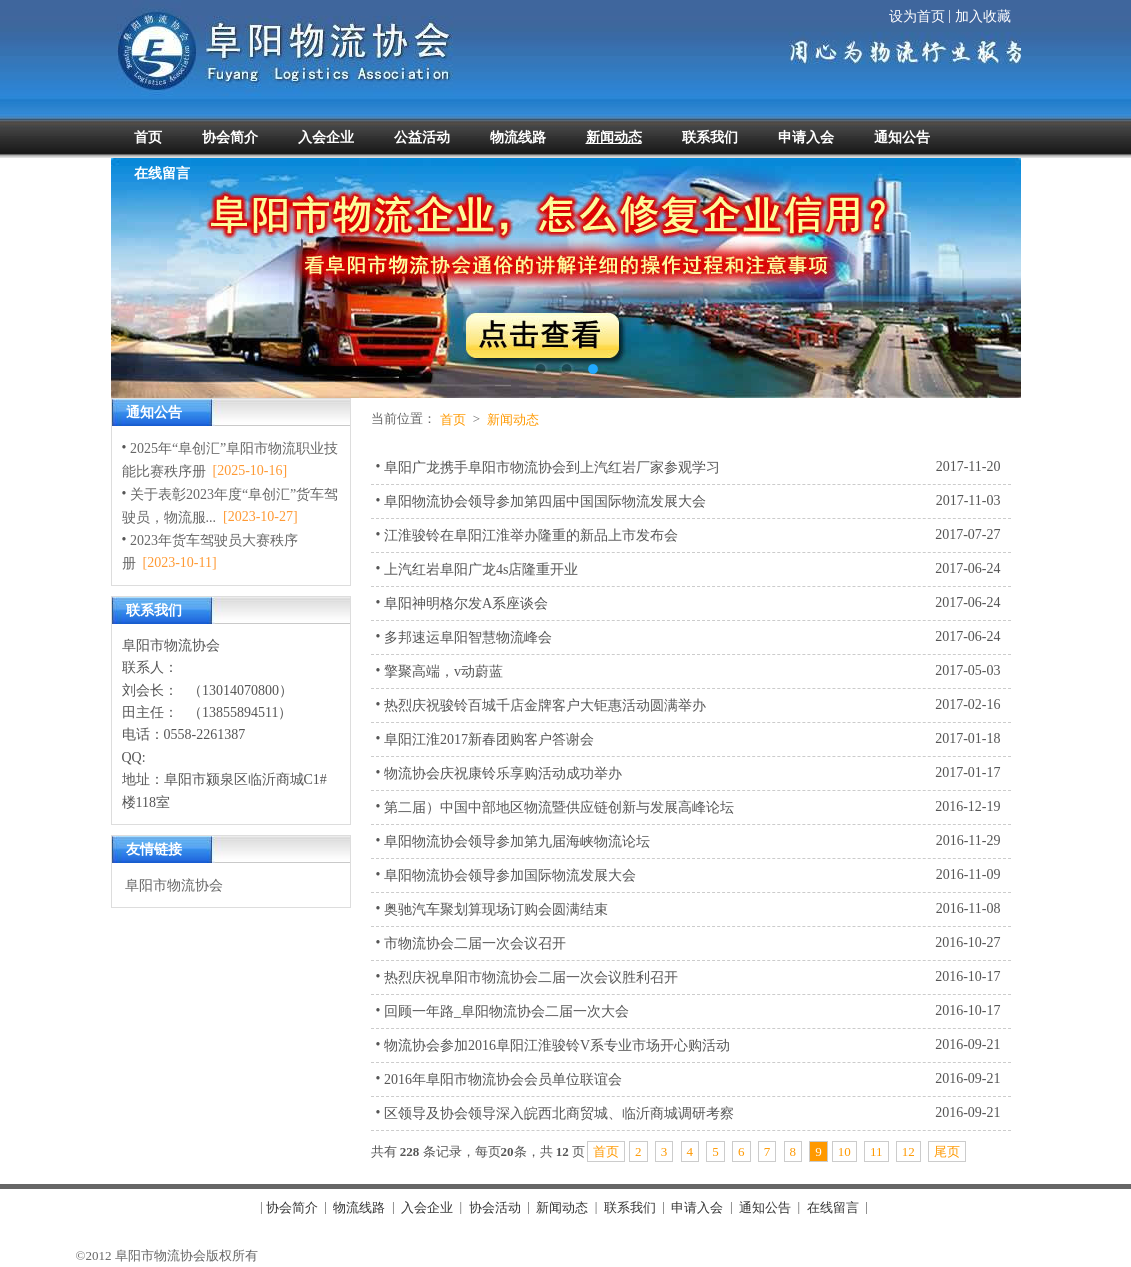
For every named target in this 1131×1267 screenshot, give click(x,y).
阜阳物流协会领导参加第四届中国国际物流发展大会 (545, 501)
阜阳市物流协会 (174, 885)
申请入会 (697, 1207)
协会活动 (495, 1207)
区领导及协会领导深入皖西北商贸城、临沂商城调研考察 (559, 1112)
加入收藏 (983, 16)
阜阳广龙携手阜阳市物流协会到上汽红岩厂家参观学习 (552, 467)
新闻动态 (513, 419)
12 (908, 1151)
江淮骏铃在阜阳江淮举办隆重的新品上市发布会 (531, 535)
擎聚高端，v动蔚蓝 (443, 671)
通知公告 (765, 1207)
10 (844, 1151)
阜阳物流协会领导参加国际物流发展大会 (510, 874)
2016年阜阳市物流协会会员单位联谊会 (503, 1078)
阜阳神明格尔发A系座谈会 (466, 603)
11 (876, 1151)
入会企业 (427, 1207)
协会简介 (292, 1207)
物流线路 (359, 1207)
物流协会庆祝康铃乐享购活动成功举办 (503, 773)
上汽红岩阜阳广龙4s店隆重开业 (481, 569)
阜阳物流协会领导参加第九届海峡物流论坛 (517, 840)
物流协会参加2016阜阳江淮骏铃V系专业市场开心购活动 (557, 1044)
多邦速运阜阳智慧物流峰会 (468, 637)
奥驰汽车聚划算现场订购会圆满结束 (496, 908)
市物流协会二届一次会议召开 (475, 942)
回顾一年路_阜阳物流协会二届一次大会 (506, 1010)
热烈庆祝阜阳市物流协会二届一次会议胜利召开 (531, 976)
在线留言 (833, 1207)
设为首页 (917, 16)
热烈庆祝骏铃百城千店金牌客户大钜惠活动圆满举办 (545, 705)
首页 (453, 419)
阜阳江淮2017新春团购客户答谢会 (489, 739)
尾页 (947, 1151)
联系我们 (630, 1207)
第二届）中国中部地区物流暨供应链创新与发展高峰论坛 (559, 806)
